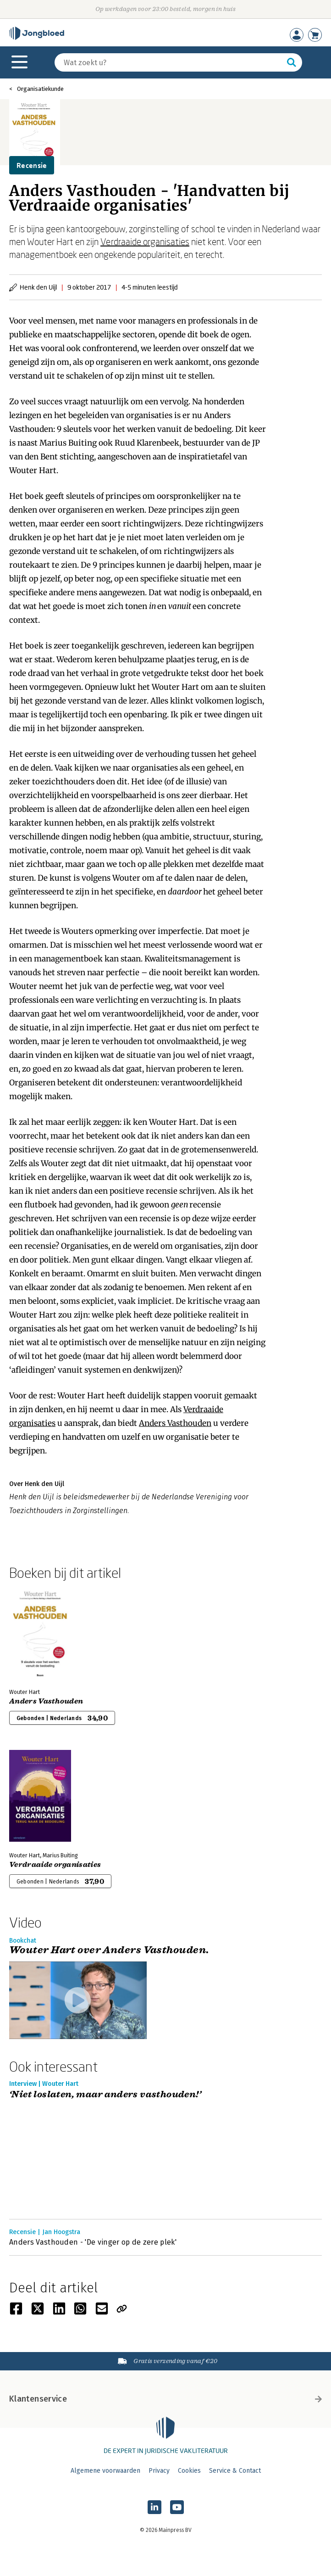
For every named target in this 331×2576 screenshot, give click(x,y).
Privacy (159, 2471)
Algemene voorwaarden (105, 2471)
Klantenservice (165, 2399)
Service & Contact (235, 2471)
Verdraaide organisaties (144, 241)
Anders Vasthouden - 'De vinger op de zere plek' (93, 2242)
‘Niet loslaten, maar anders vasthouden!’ (105, 2095)
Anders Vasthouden (175, 1423)
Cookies (189, 2471)
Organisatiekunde (40, 88)
